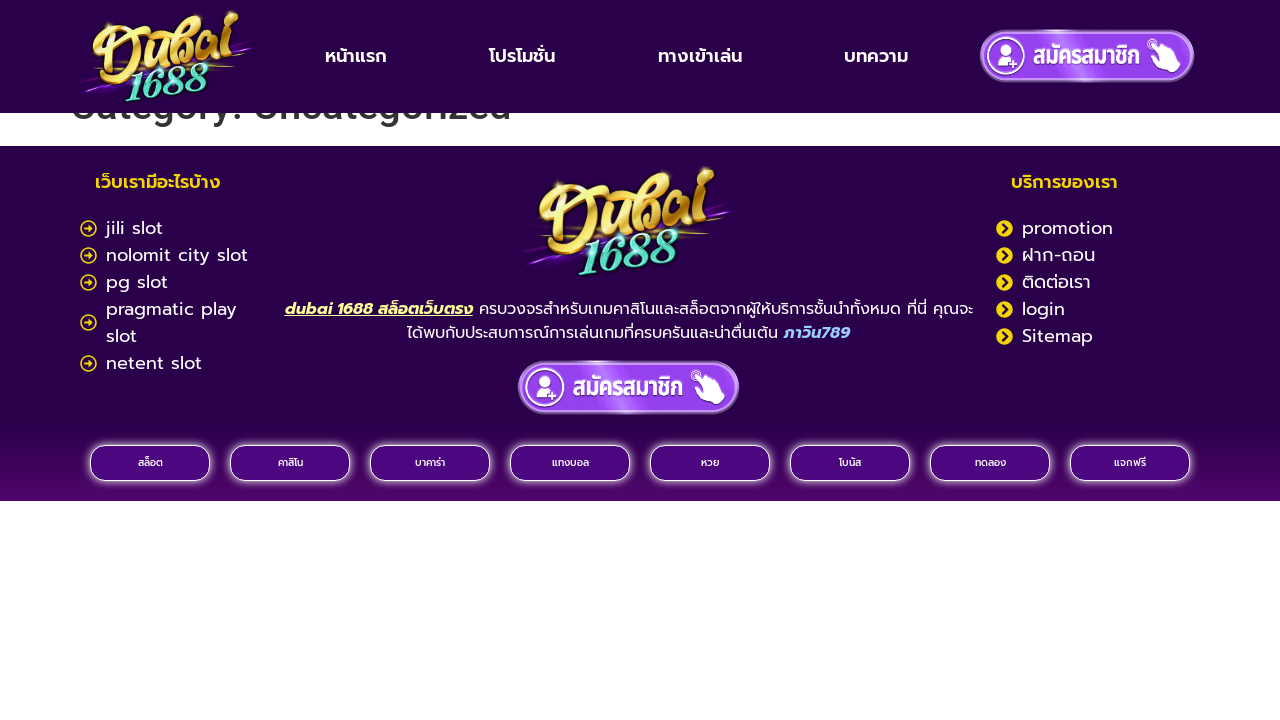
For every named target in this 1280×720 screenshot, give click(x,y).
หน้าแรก (356, 56)
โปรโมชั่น (522, 56)
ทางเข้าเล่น (700, 56)
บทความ (876, 56)
